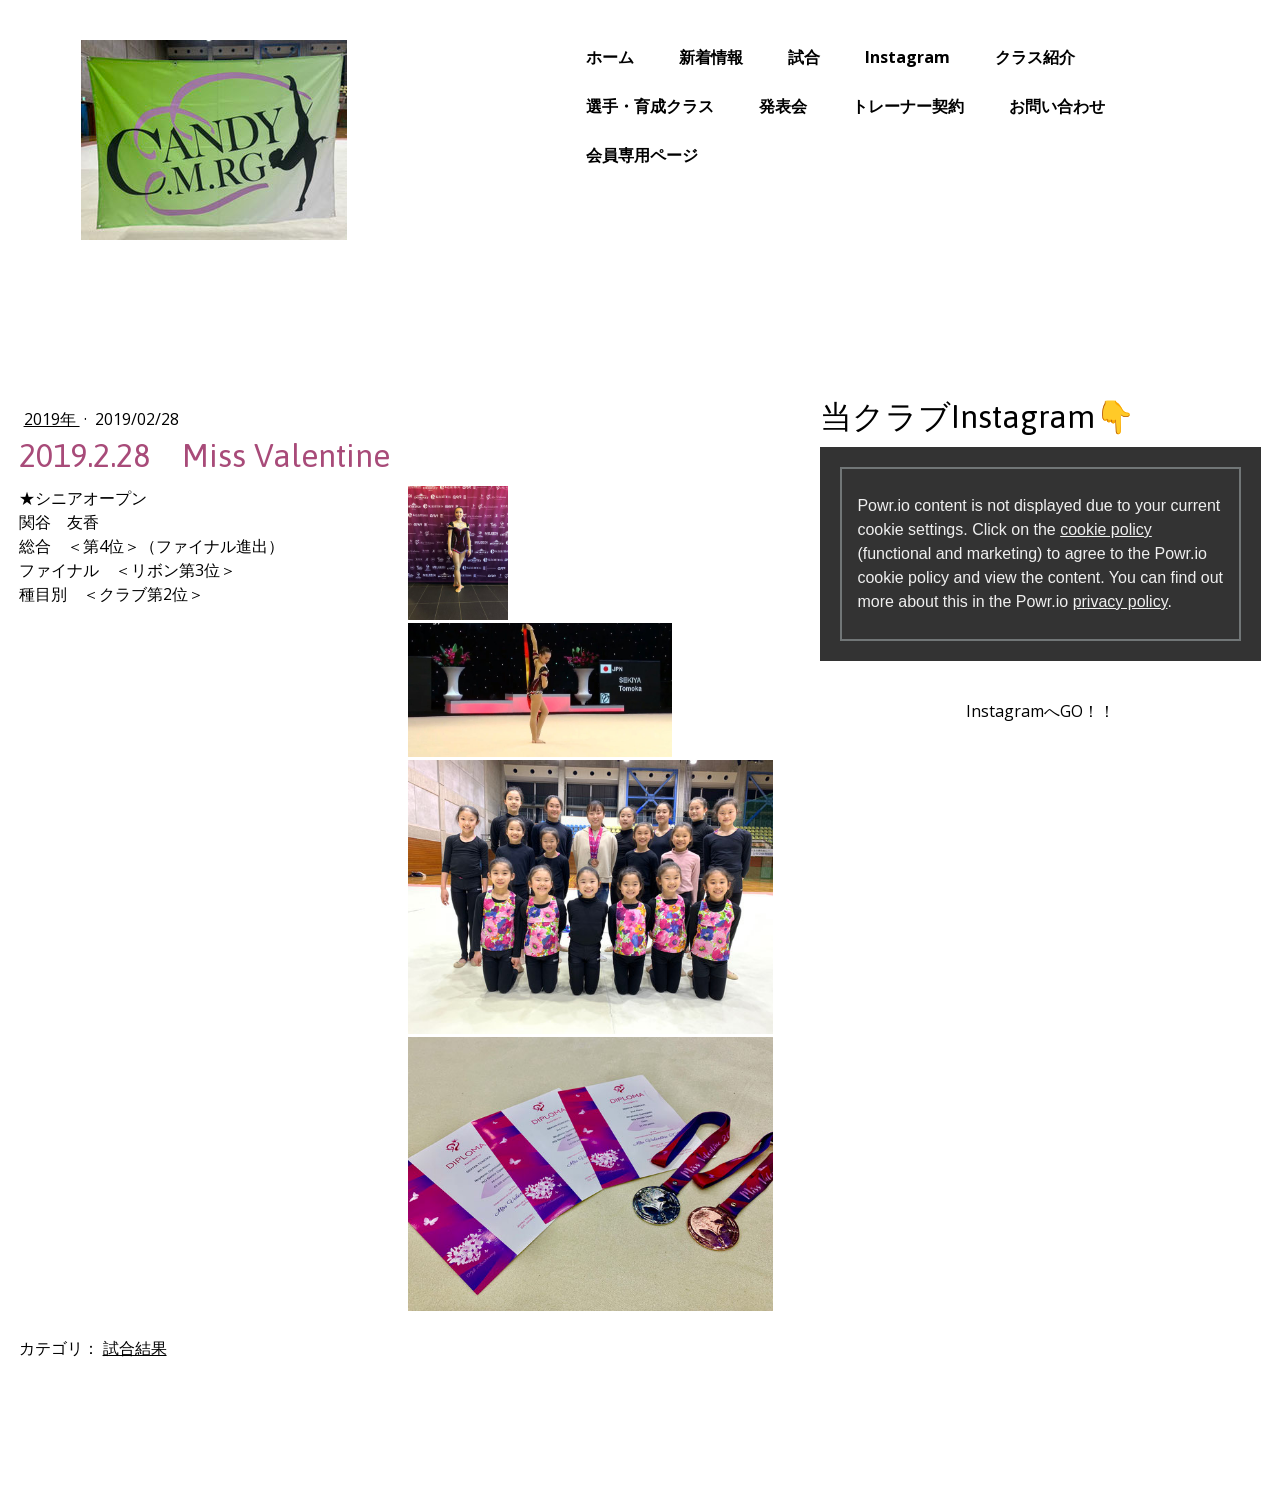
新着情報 (635, 57)
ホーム (534, 57)
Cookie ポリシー (320, 1427)
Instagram (831, 57)
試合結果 (211, 1123)
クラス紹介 (959, 57)
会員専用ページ (566, 155)
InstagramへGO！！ (992, 735)
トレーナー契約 (832, 106)
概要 (103, 1427)
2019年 (128, 419)
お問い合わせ (981, 106)
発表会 (707, 106)
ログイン (1164, 1414)
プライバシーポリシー (194, 1427)
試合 (728, 57)
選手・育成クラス (574, 106)
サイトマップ (421, 1427)
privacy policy (967, 625)
